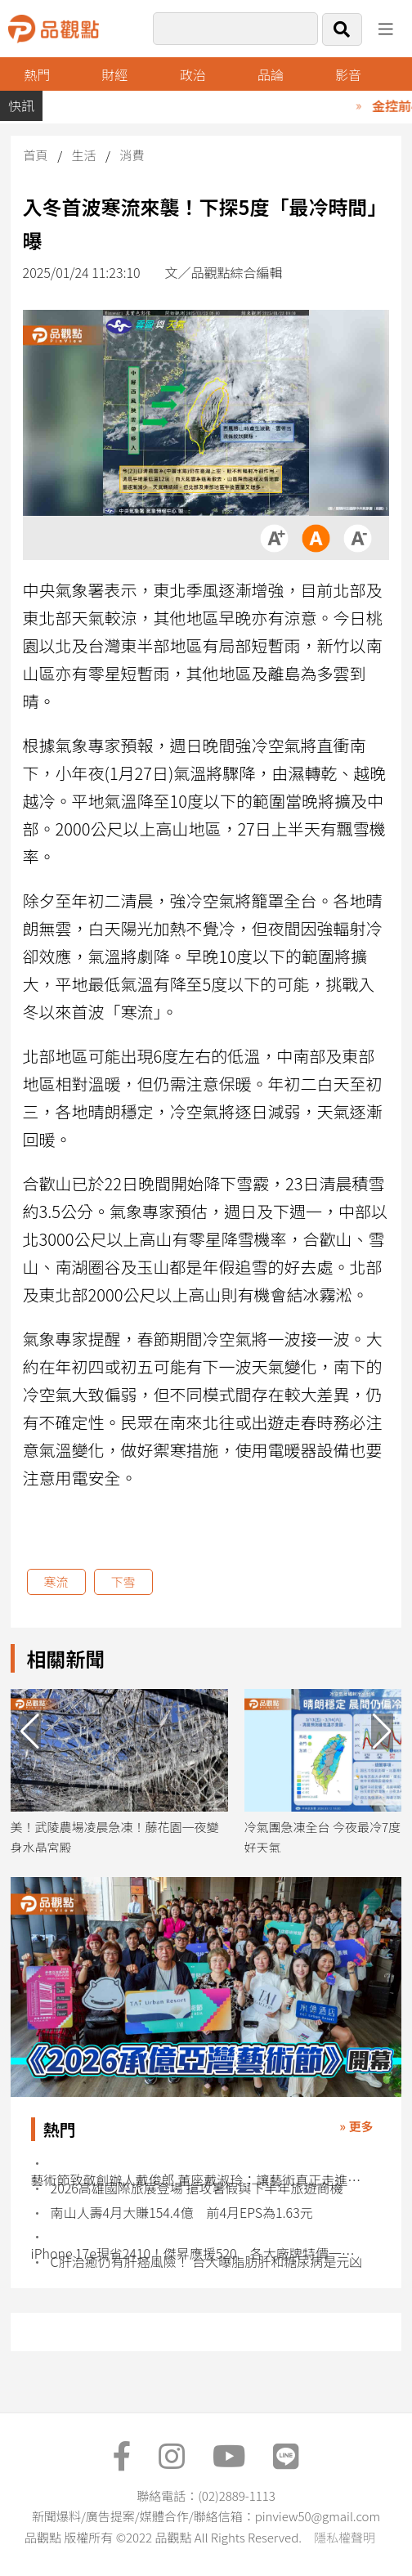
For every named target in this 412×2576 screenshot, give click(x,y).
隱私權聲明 (344, 2537)
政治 (193, 74)
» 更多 (356, 2126)
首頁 (36, 155)
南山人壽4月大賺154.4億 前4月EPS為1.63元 (182, 2212)
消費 (131, 155)
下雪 (123, 1581)
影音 (348, 74)
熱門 (37, 74)
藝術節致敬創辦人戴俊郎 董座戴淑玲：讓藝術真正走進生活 (197, 2180)
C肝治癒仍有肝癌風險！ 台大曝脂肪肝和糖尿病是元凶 (207, 2262)
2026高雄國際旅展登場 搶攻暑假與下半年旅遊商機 (197, 2188)
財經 (114, 74)
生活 (83, 155)
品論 (271, 74)
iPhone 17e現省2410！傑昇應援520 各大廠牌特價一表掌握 (197, 2253)
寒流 (56, 1581)
